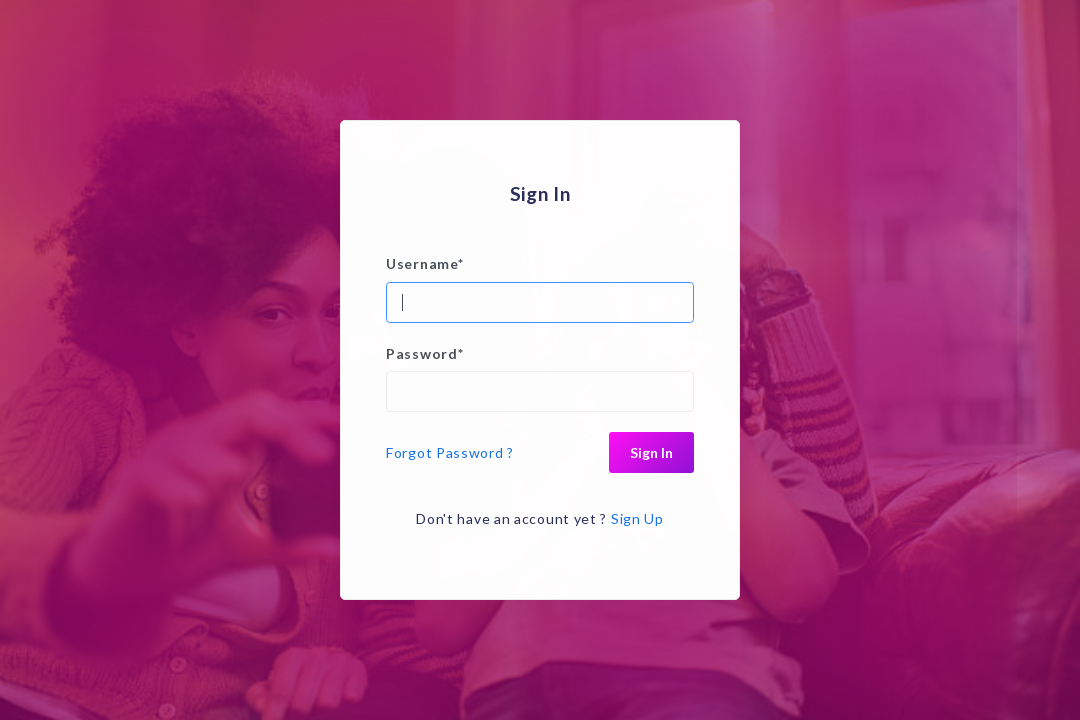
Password (424, 353)
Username (424, 263)
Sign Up (637, 518)
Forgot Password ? (450, 452)
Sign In (651, 452)
